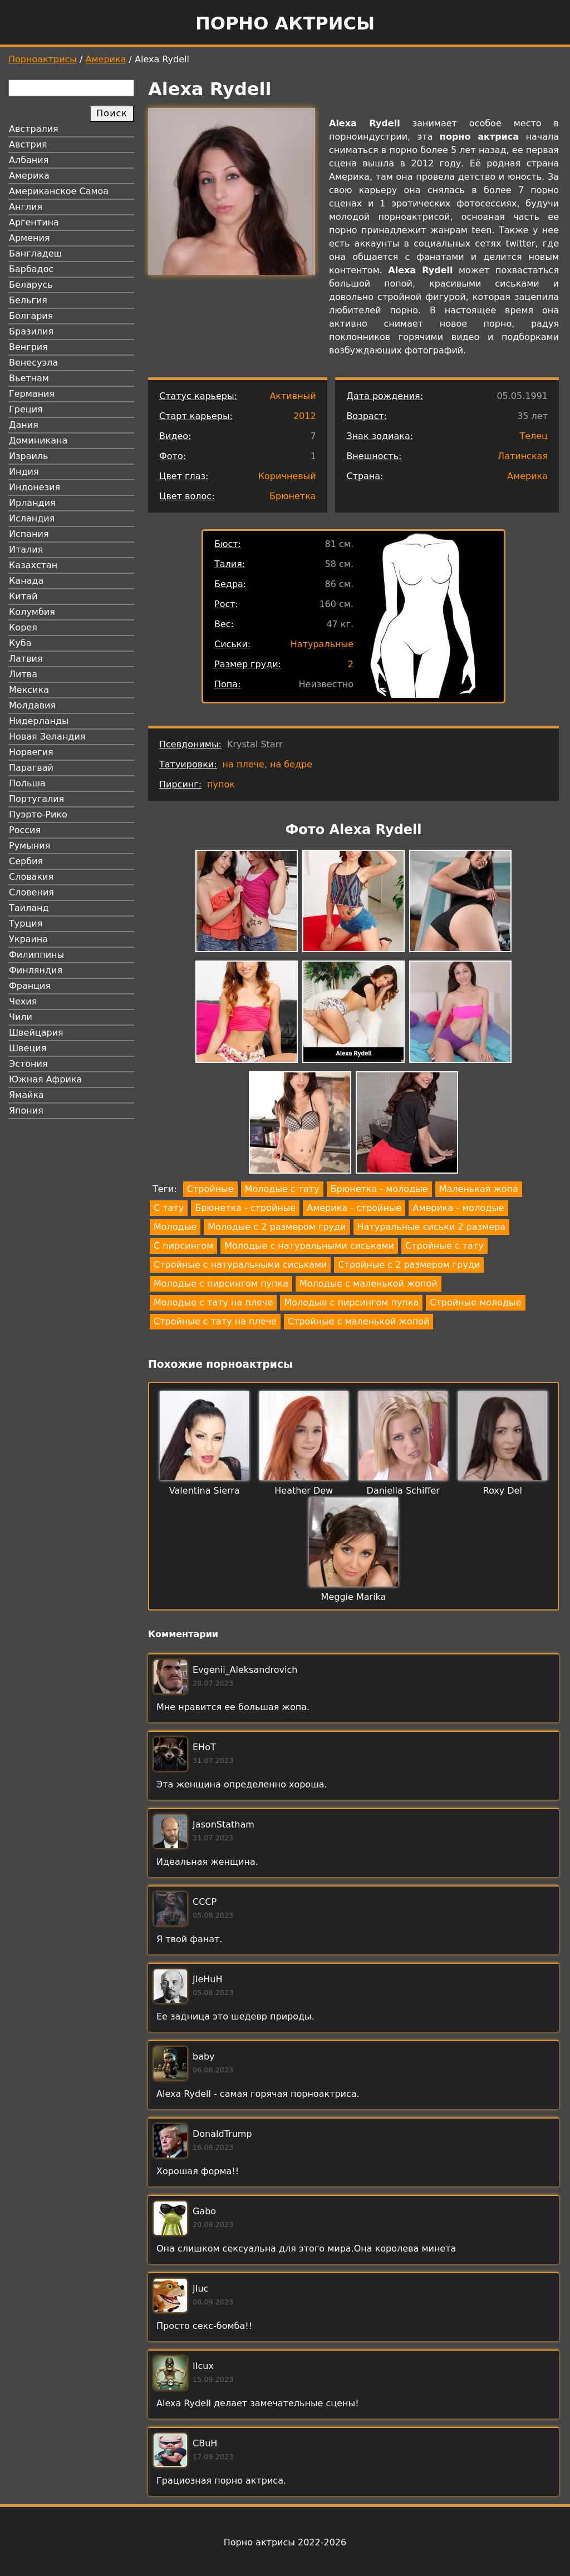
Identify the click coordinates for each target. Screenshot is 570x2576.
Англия (25, 206)
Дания (23, 425)
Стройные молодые (475, 1302)
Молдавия (32, 705)
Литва (23, 674)
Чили (20, 1017)
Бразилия (31, 331)
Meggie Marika (353, 1597)
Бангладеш (35, 253)
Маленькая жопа (478, 1189)
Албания (28, 160)
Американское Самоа (59, 191)
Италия (26, 549)
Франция (30, 986)
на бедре (291, 764)
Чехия (23, 1001)
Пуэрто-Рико (38, 814)
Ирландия (32, 503)
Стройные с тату (444, 1245)
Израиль (28, 456)
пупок (221, 784)
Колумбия (32, 612)
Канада (26, 580)
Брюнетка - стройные (245, 1208)
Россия (25, 830)
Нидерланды (39, 721)
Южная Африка (45, 1079)
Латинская (523, 456)
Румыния (29, 845)
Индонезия (34, 487)
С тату (169, 1208)
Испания (29, 534)
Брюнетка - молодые (379, 1189)
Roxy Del (502, 1490)
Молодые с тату (282, 1189)
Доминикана (38, 440)
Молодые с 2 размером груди (277, 1226)
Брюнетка (292, 496)
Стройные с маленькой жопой (358, 1321)
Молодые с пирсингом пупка (221, 1283)
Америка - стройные (354, 1208)
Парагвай (31, 767)
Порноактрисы (42, 59)
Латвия (26, 658)
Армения (29, 238)
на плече (243, 764)
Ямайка (26, 1095)
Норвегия (31, 752)
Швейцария (36, 1032)
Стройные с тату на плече (215, 1321)
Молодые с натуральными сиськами (309, 1245)
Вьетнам (29, 378)
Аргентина (34, 222)
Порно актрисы (285, 23)
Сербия (26, 861)
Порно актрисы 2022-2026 (285, 2542)
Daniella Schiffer (403, 1490)
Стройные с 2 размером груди (409, 1264)
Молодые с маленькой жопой (368, 1283)
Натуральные (322, 644)
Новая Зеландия (47, 736)
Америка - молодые (458, 1208)
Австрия (28, 144)
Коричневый (287, 476)
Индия (24, 471)
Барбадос (31, 269)
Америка (106, 59)
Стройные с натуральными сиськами (240, 1264)
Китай (23, 596)
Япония (26, 1110)
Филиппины (36, 954)
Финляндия (35, 970)
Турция (25, 923)
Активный (292, 396)
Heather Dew (303, 1490)
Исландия (32, 518)
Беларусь (31, 284)
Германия (32, 393)
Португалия (36, 799)
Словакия (31, 876)
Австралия (33, 129)
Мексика (29, 689)
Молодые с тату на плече (213, 1302)
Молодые (175, 1226)
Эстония (28, 1063)
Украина (28, 939)
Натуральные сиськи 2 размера (431, 1226)
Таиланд (29, 908)
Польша (27, 783)
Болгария (31, 316)
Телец (533, 436)
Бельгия (28, 300)
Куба (20, 643)
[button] (246, 903)
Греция (26, 409)
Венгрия (28, 347)
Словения (31, 892)
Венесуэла (33, 362)
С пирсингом (183, 1245)
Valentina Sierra (204, 1490)
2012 (304, 416)
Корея (23, 627)
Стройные (210, 1189)
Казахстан (33, 565)
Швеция (27, 1048)
